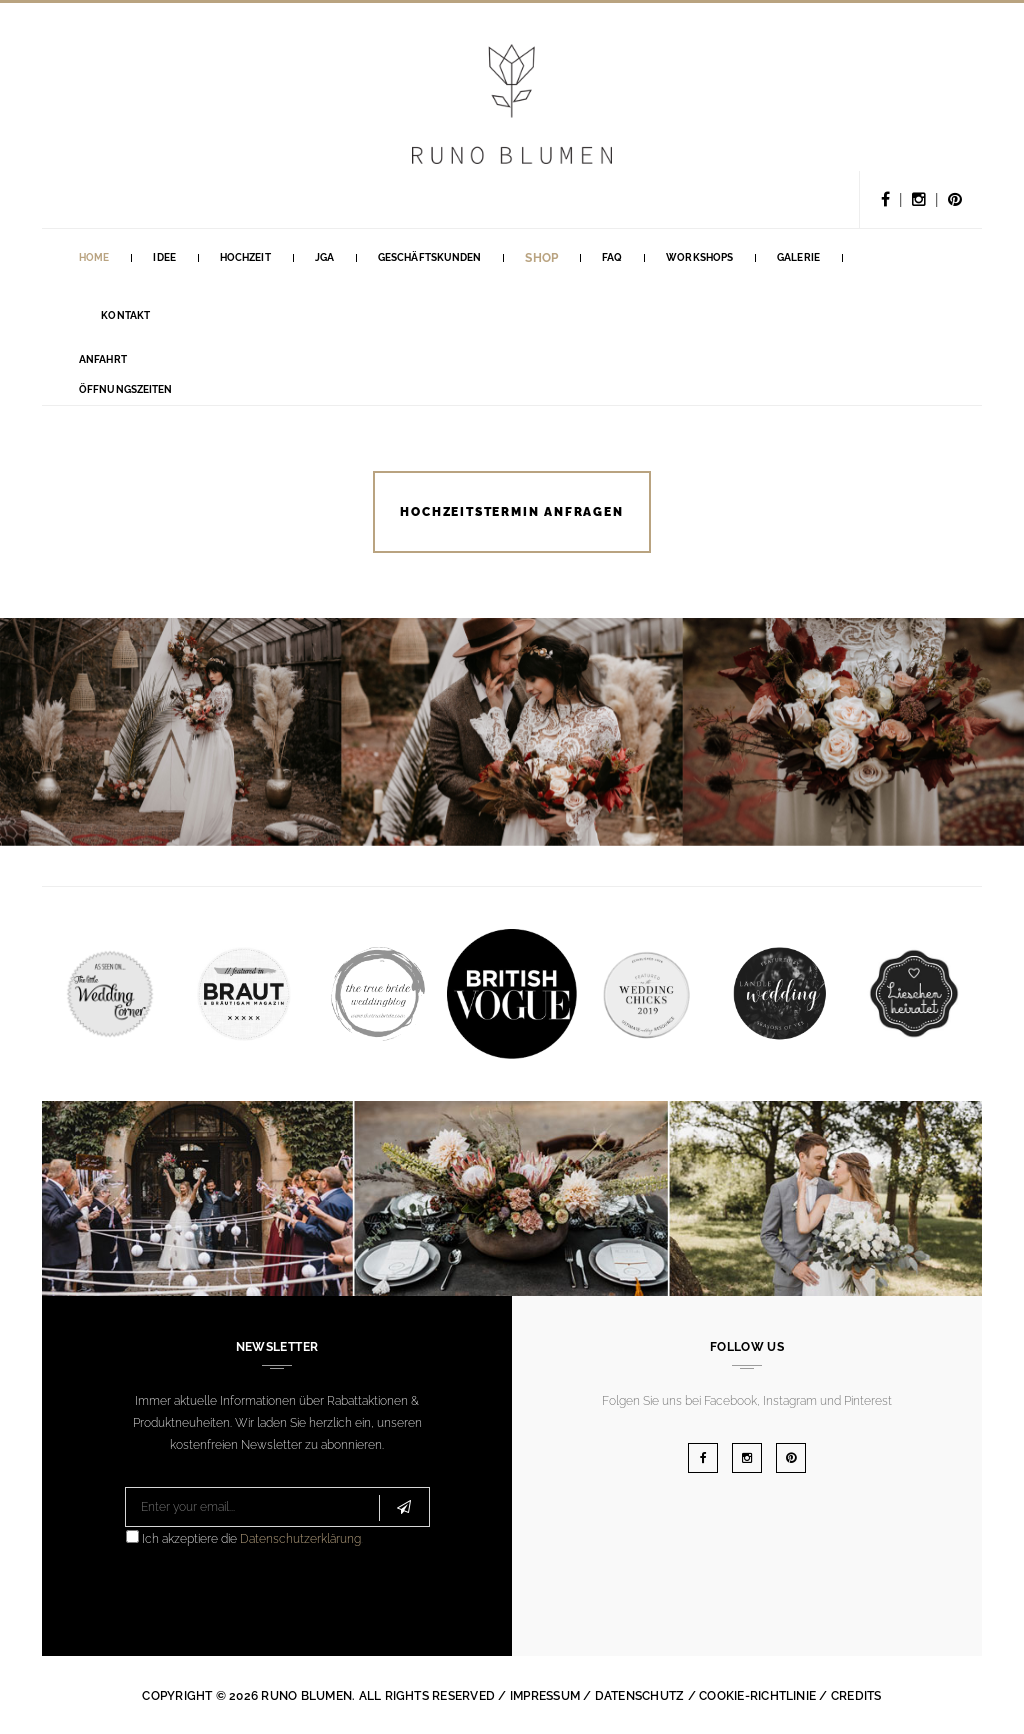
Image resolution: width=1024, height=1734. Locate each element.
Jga (324, 257)
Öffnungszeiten (125, 389)
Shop (541, 258)
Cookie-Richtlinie (757, 1696)
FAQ (612, 257)
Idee (164, 257)
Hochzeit (245, 257)
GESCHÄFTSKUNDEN (430, 257)
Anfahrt (103, 359)
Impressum (545, 1696)
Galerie (798, 257)
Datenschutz (640, 1696)
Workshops (699, 257)
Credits (856, 1696)
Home (94, 257)
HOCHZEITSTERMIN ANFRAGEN (511, 512)
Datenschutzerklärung (300, 1539)
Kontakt (125, 315)
